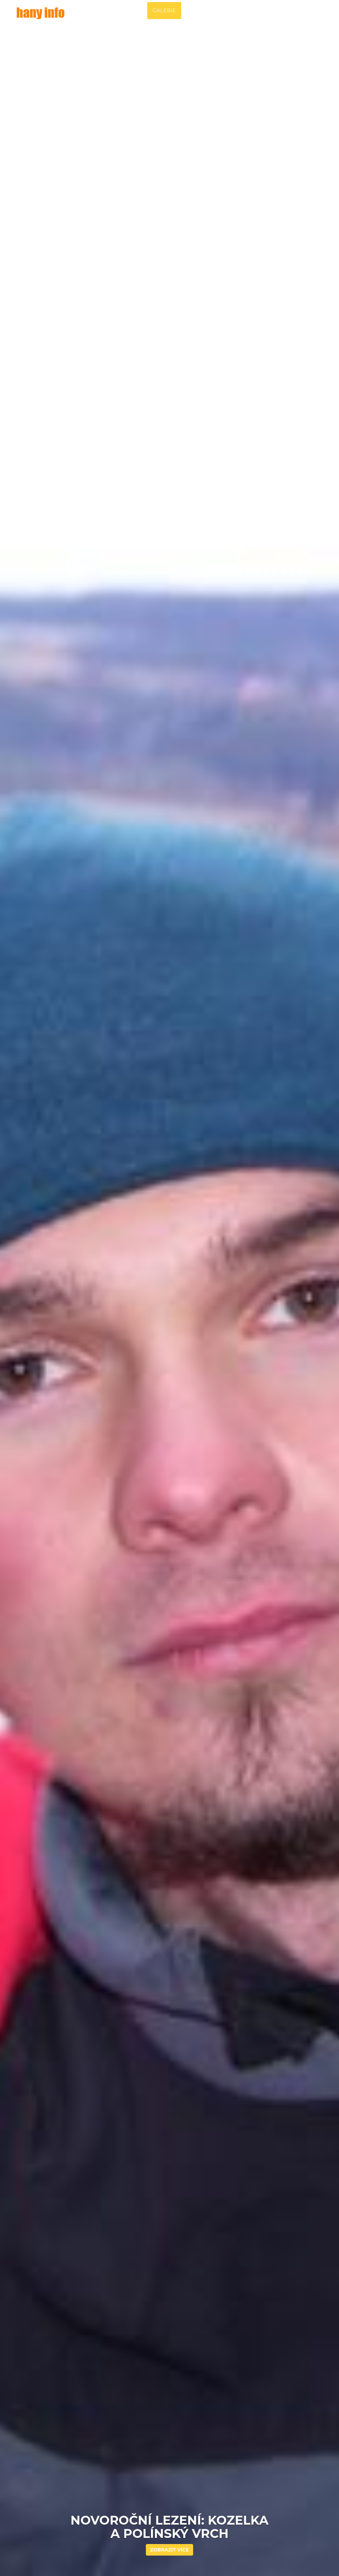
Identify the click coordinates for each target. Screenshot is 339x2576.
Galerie (164, 17)
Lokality (199, 17)
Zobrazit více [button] (169, 2550)
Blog (258, 17)
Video (231, 17)
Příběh (131, 17)
